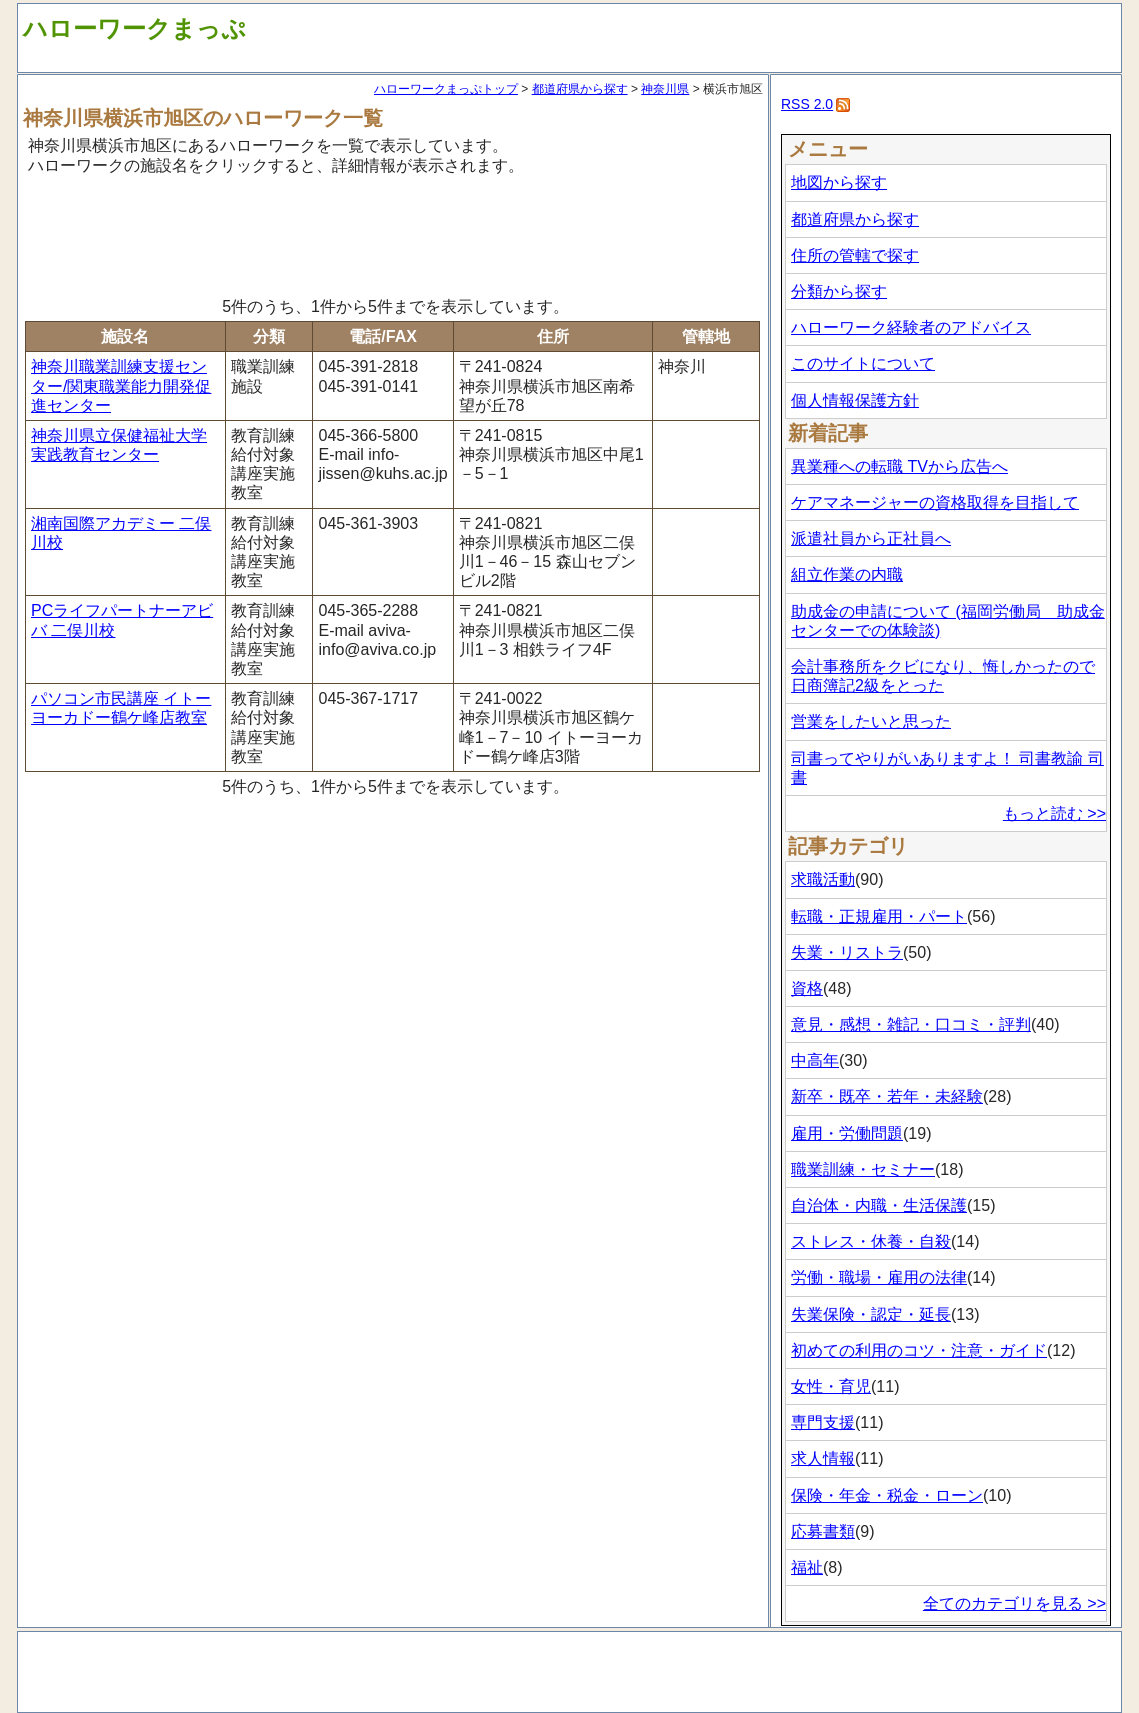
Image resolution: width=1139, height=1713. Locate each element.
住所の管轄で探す (855, 255)
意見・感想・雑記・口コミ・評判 (911, 1024)
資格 (807, 988)
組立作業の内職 (847, 574)
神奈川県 (665, 89)
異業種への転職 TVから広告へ (899, 466)
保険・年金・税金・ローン (887, 1495)
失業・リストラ (847, 952)
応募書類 (823, 1531)
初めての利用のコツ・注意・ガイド (919, 1350)
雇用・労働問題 (847, 1133)
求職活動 (823, 879)
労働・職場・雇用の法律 (879, 1277)
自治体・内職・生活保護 (879, 1205)
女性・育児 (831, 1386)
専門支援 (823, 1422)
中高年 (815, 1060)
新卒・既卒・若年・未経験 (887, 1096)
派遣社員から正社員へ (871, 538)
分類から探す (839, 291)
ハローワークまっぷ (134, 28)
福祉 (807, 1567)
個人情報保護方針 (855, 400)
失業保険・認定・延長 (871, 1314)
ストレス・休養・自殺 (871, 1241)
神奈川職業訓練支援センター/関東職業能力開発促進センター (121, 385)
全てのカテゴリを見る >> (1014, 1603)
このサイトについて (863, 363)
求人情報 (823, 1458)
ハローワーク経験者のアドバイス (911, 327)
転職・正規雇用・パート (879, 916)
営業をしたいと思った (871, 721)
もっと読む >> (1054, 813)
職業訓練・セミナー (863, 1169)
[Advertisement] (393, 233)
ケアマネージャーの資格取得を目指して (935, 502)
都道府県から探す (580, 89)
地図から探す (839, 182)
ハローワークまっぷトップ (446, 89)
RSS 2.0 (807, 104)
